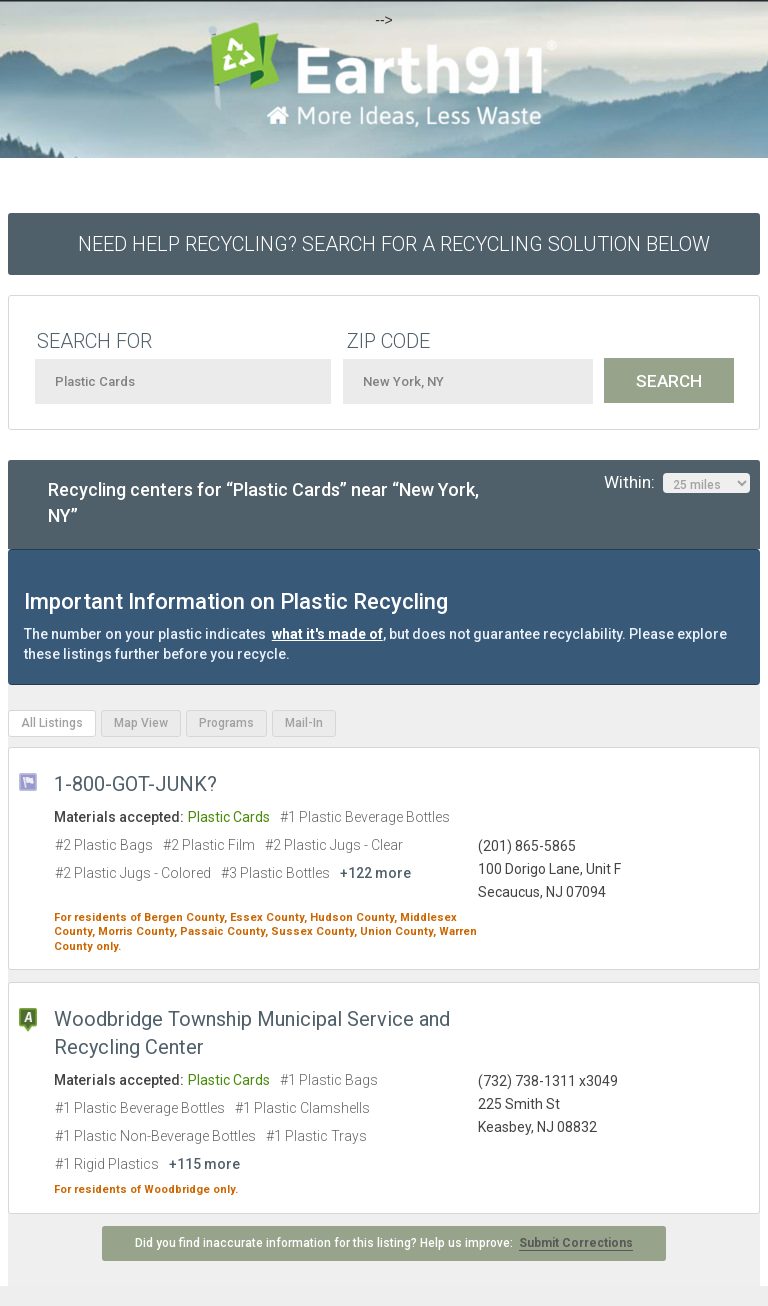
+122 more (375, 873)
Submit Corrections (576, 1243)
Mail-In (304, 723)
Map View (141, 723)
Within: (677, 483)
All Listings (52, 723)
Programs (226, 723)
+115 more (204, 1164)
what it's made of (327, 634)
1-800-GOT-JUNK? (135, 784)
